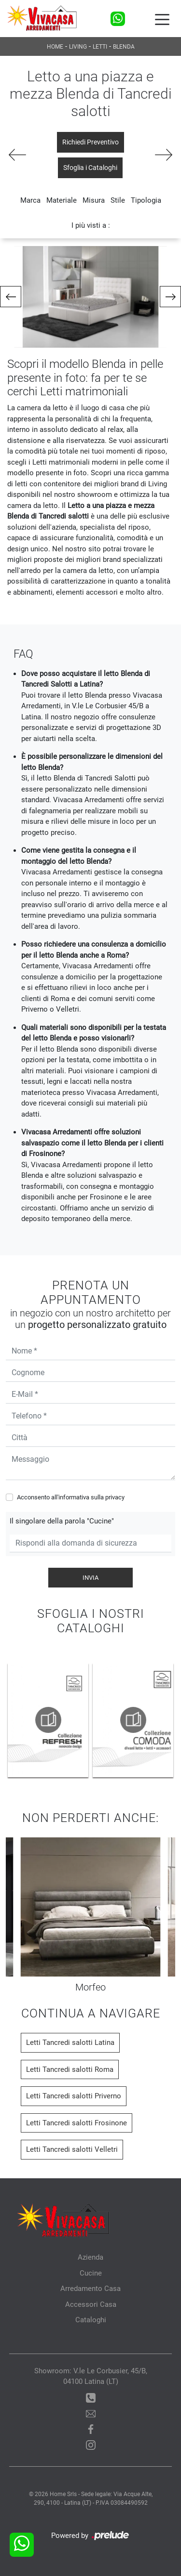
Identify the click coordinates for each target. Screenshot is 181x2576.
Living (78, 46)
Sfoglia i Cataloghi (90, 167)
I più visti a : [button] (90, 225)
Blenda (124, 46)
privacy (115, 1497)
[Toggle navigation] (162, 19)
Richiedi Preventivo (90, 142)
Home (55, 46)
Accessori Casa (90, 2304)
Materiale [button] (61, 200)
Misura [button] (94, 200)
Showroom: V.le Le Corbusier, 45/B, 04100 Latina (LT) (90, 2376)
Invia (90, 1577)
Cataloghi (90, 2320)
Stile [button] (118, 200)
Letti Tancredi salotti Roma (69, 2069)
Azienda (90, 2257)
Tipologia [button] (146, 200)
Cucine (91, 2273)
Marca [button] (30, 200)
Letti (100, 46)
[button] (10, 296)
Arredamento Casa (90, 2288)
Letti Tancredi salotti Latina (70, 2042)
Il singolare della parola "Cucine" (62, 1521)
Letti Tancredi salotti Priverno (73, 2096)
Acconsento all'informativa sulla (71, 1497)
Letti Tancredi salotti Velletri (72, 2149)
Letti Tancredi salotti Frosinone (76, 2123)
